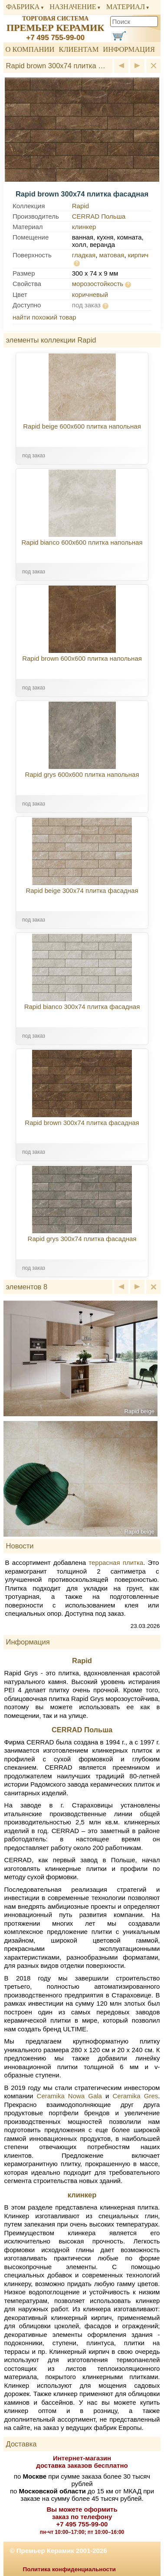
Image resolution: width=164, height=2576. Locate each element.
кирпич (138, 255)
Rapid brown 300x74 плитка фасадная (82, 1122)
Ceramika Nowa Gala (69, 2096)
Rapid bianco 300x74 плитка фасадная (82, 1006)
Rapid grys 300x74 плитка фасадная (82, 1238)
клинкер (84, 226)
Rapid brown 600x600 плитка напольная (82, 658)
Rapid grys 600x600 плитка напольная (82, 774)
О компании (30, 49)
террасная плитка (116, 1562)
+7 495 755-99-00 (55, 37)
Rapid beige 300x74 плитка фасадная (82, 890)
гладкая (83, 255)
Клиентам (78, 49)
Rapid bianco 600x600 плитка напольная (81, 542)
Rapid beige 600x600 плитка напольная (82, 426)
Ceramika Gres (135, 2096)
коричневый (90, 294)
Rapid (80, 206)
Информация (129, 49)
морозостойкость (97, 283)
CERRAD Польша (98, 216)
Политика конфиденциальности (69, 2569)
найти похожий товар (44, 317)
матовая (111, 255)
